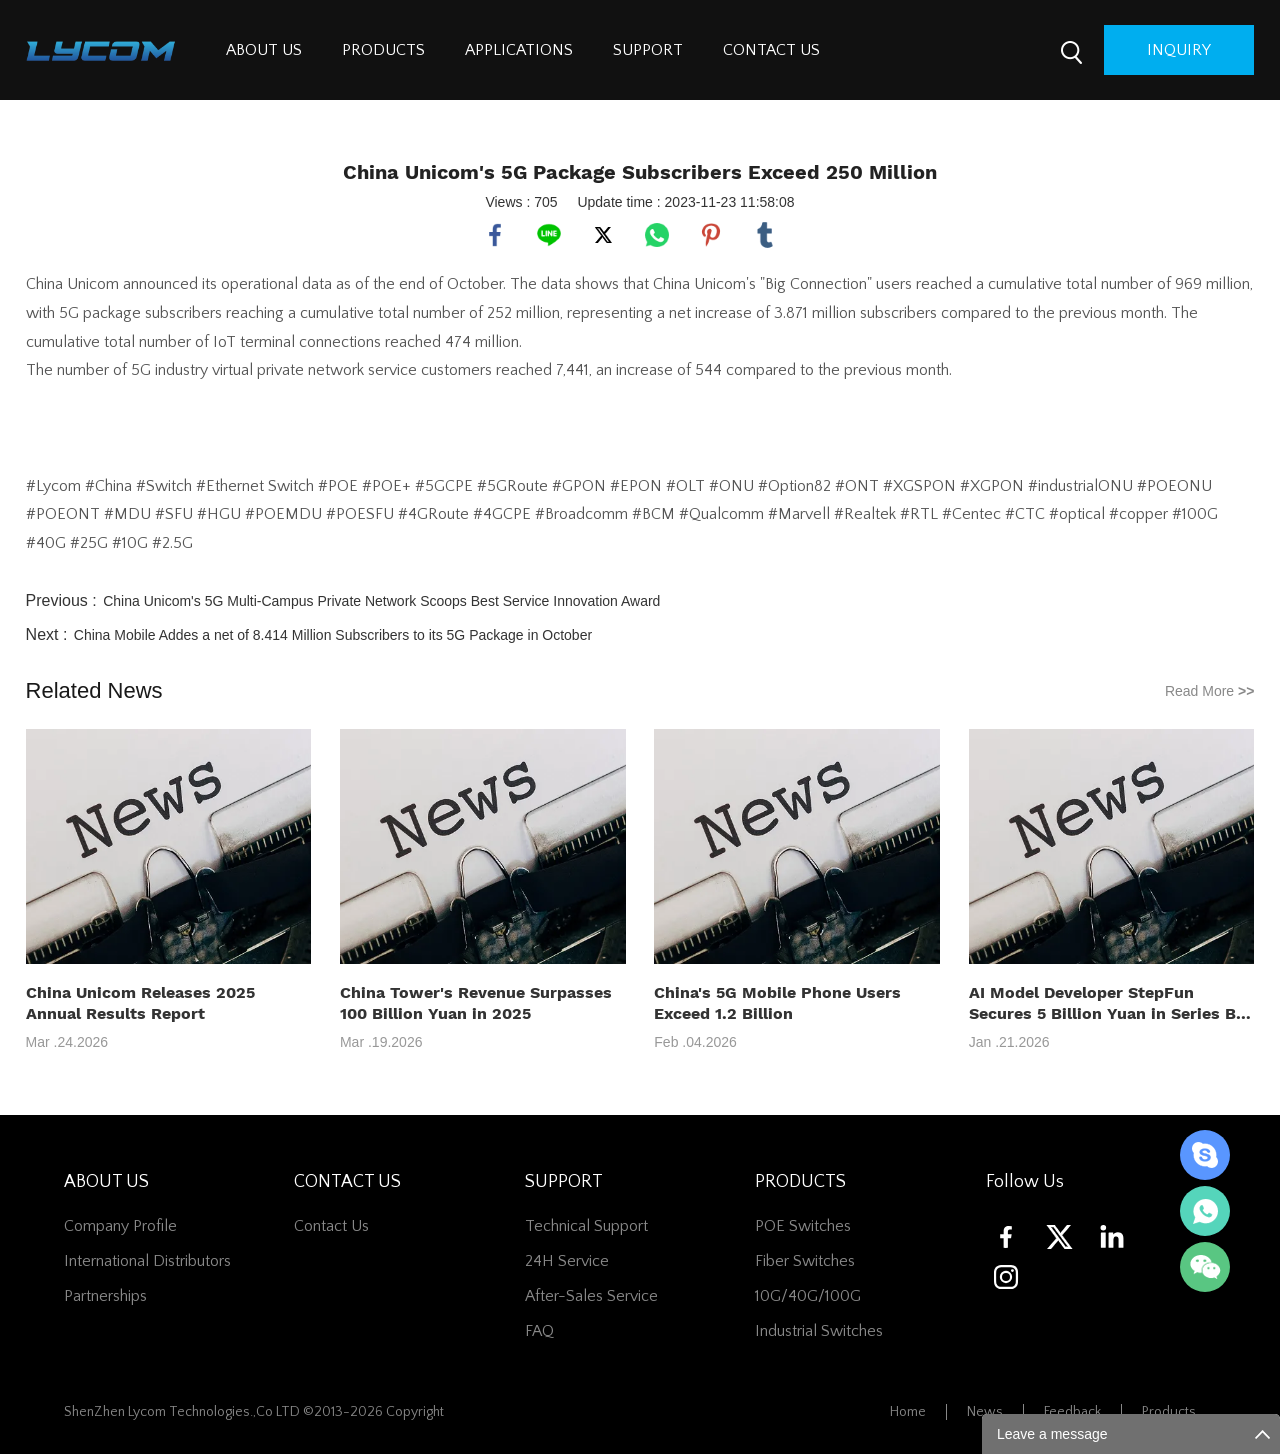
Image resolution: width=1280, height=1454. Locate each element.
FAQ (539, 1331)
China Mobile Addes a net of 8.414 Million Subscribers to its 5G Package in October (333, 635)
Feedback (1072, 1412)
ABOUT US (264, 50)
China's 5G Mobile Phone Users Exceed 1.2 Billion (777, 1003)
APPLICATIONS (519, 50)
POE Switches (803, 1226)
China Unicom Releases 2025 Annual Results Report (140, 1003)
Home (908, 1412)
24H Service (567, 1261)
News (985, 1412)
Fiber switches (805, 1261)
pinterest (711, 235)
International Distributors (147, 1261)
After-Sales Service (591, 1296)
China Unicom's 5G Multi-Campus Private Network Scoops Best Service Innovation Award (381, 601)
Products (1169, 1412)
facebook (495, 235)
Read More (1210, 691)
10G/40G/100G (808, 1296)
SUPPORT (648, 50)
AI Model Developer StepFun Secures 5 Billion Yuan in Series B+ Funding (1107, 1003)
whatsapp (657, 235)
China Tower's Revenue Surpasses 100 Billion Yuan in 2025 (476, 1003)
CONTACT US (771, 50)
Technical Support (586, 1226)
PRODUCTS (383, 50)
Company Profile (120, 1226)
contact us (331, 1226)
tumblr (765, 235)
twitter (603, 235)
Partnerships (105, 1296)
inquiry (1179, 50)
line (549, 235)
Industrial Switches (819, 1331)
